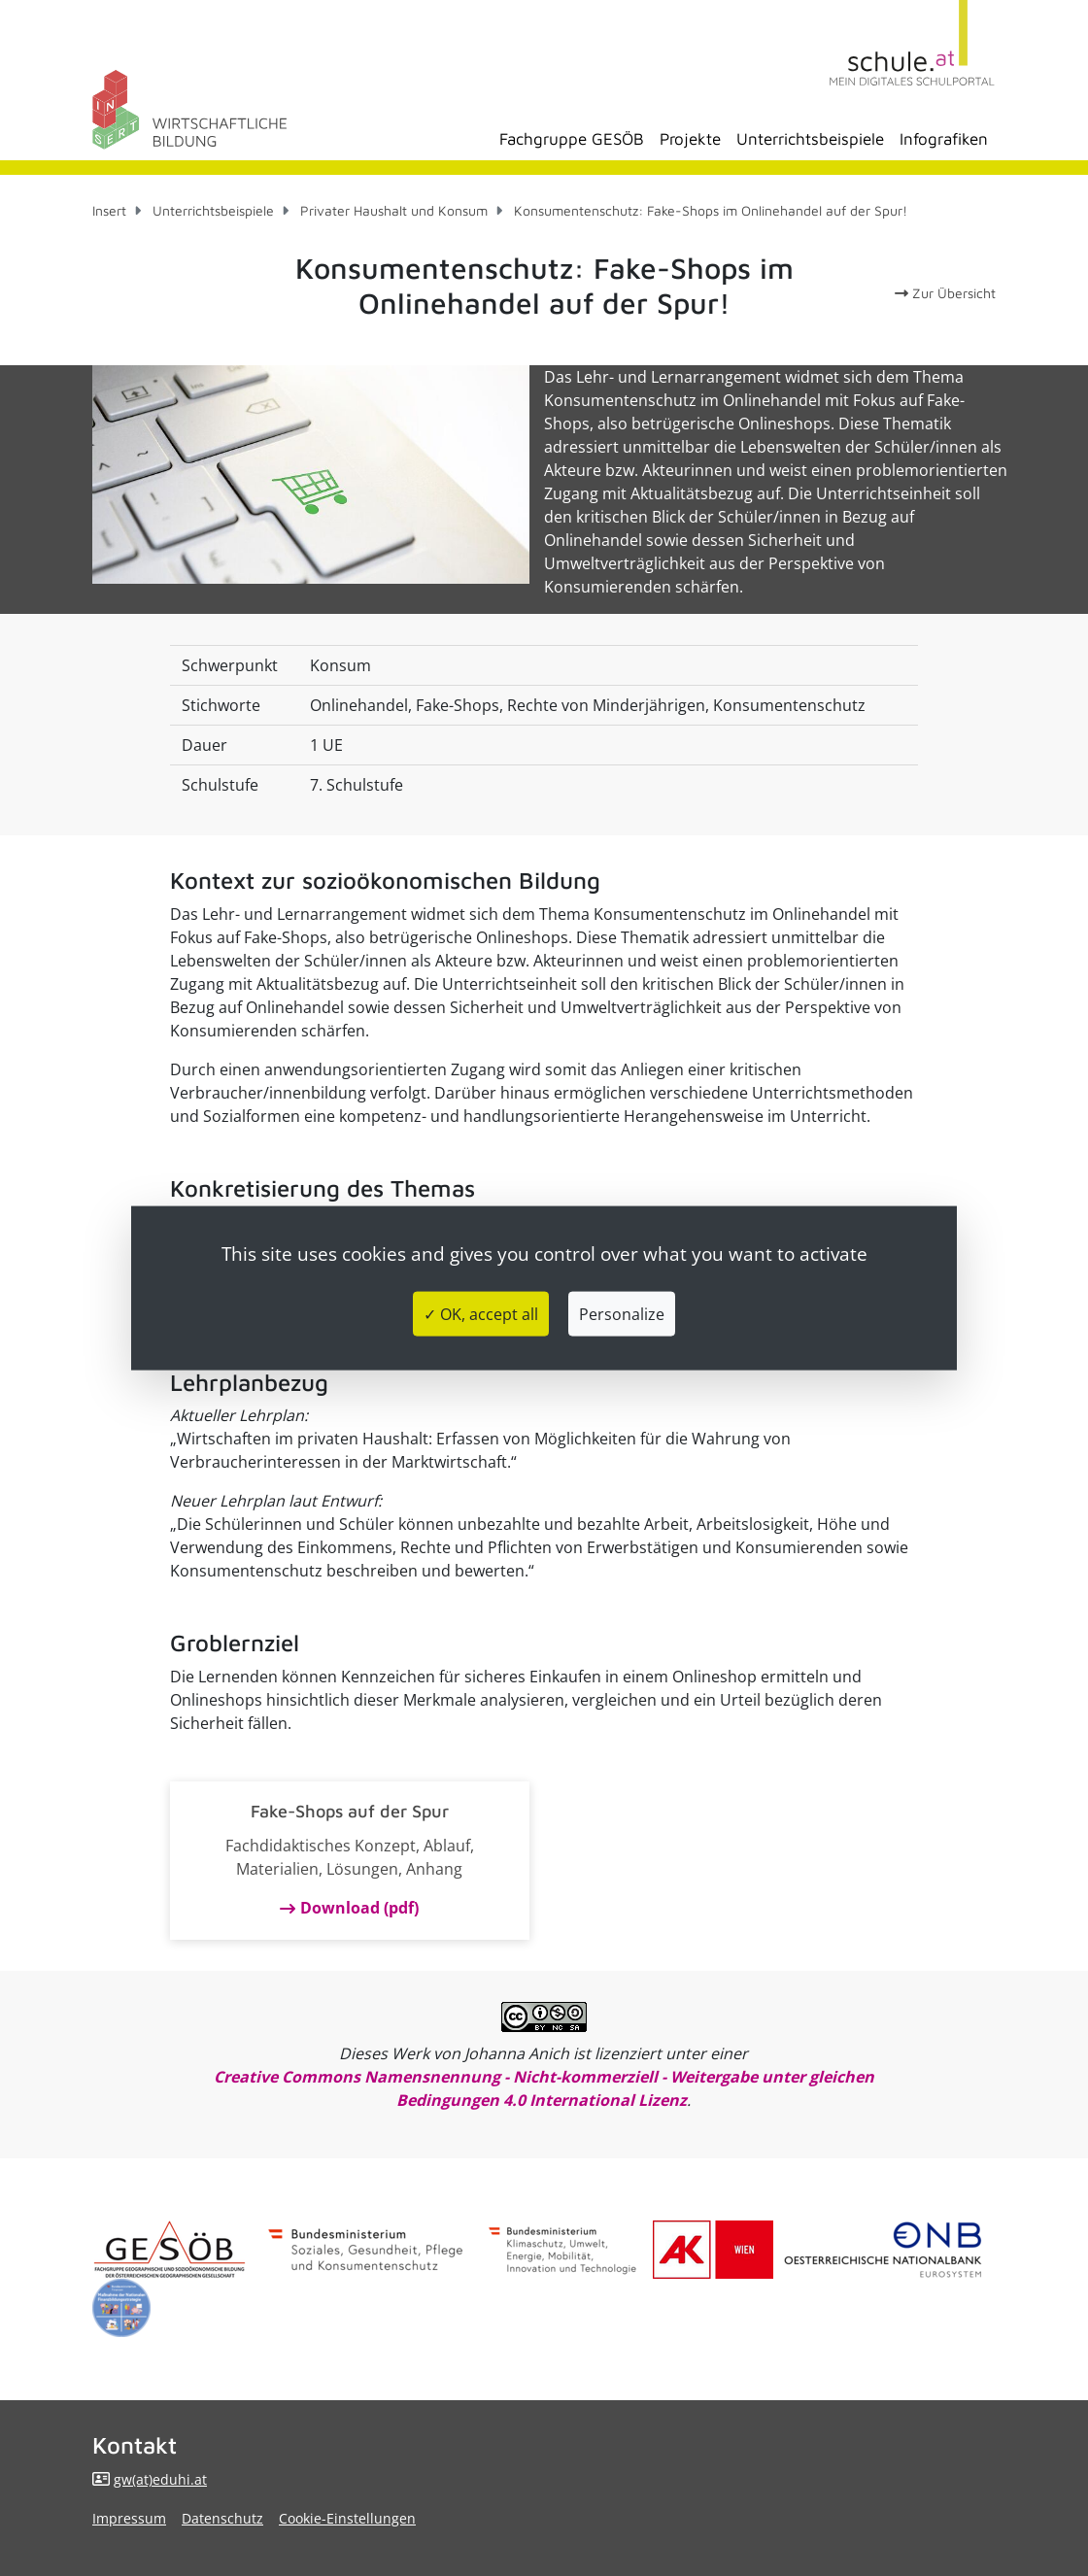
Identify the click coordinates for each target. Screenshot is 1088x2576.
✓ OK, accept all (481, 1313)
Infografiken (944, 139)
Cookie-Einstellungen (347, 2518)
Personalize (621, 1313)
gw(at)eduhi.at (160, 2479)
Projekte (690, 139)
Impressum (129, 2518)
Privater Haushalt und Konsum (394, 210)
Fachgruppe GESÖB (571, 139)
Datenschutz (222, 2518)
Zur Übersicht (945, 293)
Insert (109, 210)
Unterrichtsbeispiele (810, 139)
